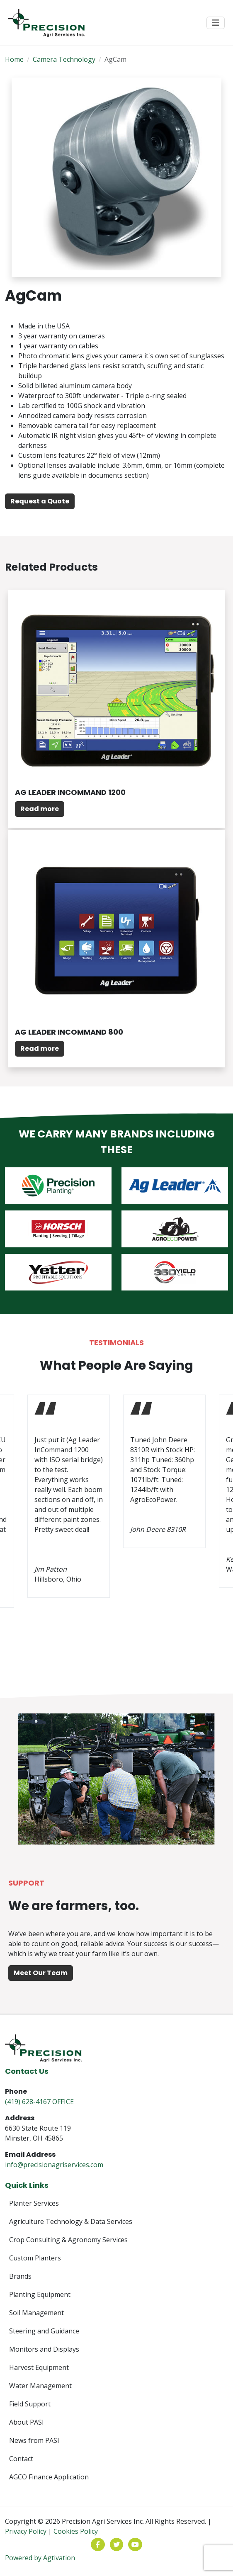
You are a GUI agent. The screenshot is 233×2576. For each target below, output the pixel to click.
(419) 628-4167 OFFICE (39, 2101)
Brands (20, 2276)
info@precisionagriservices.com (54, 2164)
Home (14, 59)
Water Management (40, 2385)
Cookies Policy (75, 2531)
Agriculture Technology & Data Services (70, 2221)
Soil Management (36, 2312)
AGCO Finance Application (49, 2476)
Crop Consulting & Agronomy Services (68, 2239)
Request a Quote (39, 501)
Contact (21, 2458)
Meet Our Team (41, 1973)
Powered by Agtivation (40, 2557)
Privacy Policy (25, 2531)
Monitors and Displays (44, 2349)
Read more (39, 809)
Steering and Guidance (44, 2330)
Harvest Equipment (39, 2367)
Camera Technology (64, 59)
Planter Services (34, 2203)
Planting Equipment (39, 2294)
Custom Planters (35, 2258)
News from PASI (34, 2440)
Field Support (30, 2403)
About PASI (26, 2422)
